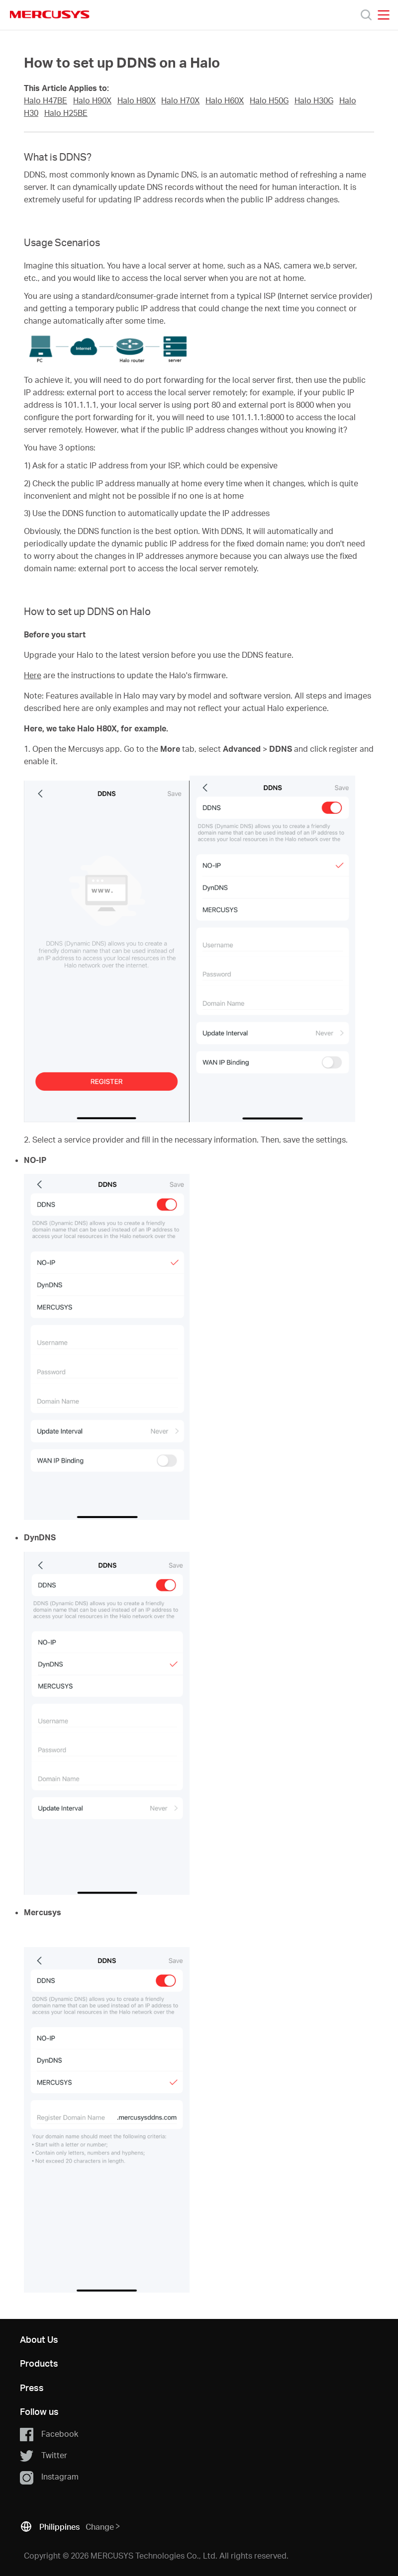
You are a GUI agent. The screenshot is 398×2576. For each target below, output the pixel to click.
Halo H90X (92, 100)
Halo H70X (180, 100)
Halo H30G (314, 100)
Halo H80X (136, 100)
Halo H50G (269, 100)
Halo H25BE (66, 113)
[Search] (366, 15)
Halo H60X (224, 100)
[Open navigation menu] (384, 15)
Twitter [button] (43, 2456)
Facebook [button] (49, 2434)
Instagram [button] (49, 2477)
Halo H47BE (45, 100)
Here (32, 675)
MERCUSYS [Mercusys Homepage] (50, 14)
